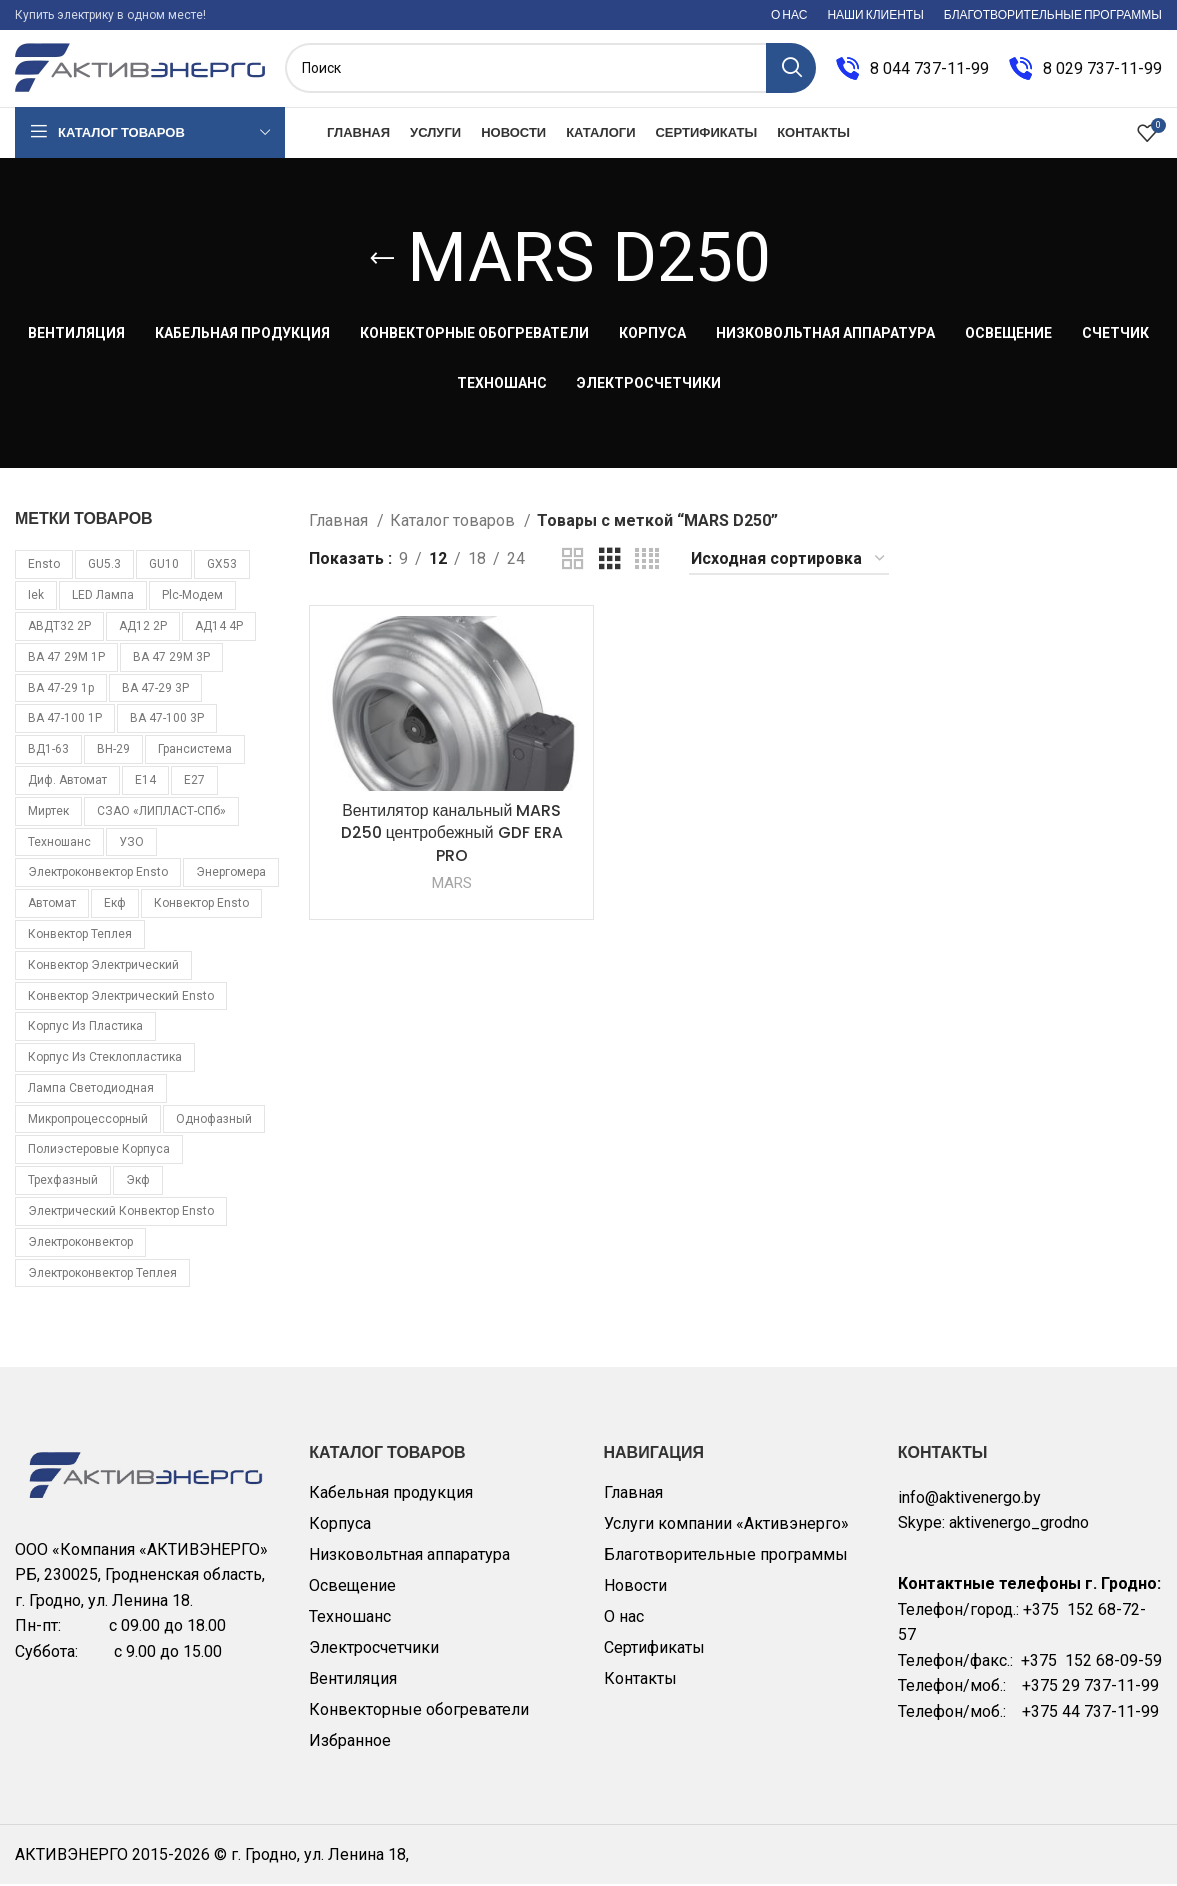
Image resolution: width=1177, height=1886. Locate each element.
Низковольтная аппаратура (409, 1556)
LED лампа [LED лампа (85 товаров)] (103, 597)
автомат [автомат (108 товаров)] (52, 905)
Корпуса (340, 1525)
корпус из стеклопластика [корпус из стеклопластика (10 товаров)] (105, 1059)
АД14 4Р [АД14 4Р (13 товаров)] (219, 628)
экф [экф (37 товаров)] (138, 1183)
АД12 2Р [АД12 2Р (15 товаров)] (143, 628)
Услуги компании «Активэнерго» (726, 1525)
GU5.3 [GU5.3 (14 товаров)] (104, 567)
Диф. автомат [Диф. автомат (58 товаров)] (67, 782)
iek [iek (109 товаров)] (36, 597)
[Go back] (382, 261)
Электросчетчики (374, 1649)
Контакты (640, 1680)
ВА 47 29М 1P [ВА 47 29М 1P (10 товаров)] (66, 659)
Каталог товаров (454, 522)
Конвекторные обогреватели (419, 1711)
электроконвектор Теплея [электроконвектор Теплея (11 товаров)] (102, 1275)
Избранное (350, 1742)
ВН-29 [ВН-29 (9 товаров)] (113, 751)
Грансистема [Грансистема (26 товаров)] (195, 751)
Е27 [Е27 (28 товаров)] (194, 782)
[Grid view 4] (647, 561)
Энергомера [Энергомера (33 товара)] (231, 875)
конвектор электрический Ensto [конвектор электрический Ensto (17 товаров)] (121, 998)
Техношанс (350, 1618)
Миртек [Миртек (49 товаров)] (48, 813)
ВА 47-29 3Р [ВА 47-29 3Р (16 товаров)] (155, 690)
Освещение (352, 1587)
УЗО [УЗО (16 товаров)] (131, 844)
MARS (452, 885)
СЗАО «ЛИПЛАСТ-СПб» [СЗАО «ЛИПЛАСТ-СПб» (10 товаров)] (161, 813)
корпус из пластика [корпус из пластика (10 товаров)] (85, 1029)
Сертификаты (654, 1649)
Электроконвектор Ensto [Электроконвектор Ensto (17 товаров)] (98, 875)
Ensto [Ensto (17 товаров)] (44, 567)
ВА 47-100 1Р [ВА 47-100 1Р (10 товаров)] (65, 721)
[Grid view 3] (610, 561)
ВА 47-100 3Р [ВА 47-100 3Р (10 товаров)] (167, 721)
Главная (340, 522)
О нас (624, 1618)
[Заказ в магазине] (789, 561)
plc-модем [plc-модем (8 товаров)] (192, 597)
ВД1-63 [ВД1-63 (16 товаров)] (48, 751)
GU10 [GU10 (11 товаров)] (164, 567)
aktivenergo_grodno (1019, 1525)
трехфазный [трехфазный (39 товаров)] (63, 1183)
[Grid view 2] (573, 561)
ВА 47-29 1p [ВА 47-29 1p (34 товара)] (61, 690)
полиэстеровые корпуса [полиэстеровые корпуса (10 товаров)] (99, 1152)
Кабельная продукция (391, 1494)
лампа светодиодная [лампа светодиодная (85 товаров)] (91, 1090)
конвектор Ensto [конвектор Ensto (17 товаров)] (201, 905)
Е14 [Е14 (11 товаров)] (145, 782)
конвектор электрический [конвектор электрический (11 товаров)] (103, 967)
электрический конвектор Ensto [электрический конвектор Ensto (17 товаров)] (121, 1213)
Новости (635, 1587)
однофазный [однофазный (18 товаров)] (214, 1121)
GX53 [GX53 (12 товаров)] (222, 567)
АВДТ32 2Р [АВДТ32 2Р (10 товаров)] (59, 628)
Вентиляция (353, 1680)
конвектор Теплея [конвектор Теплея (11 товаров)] (80, 936)
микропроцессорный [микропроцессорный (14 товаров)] (88, 1121)
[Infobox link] (912, 70)
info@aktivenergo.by (969, 1499)
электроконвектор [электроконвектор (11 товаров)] (80, 1244)
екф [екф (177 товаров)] (115, 905)
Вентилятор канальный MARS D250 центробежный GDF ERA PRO (452, 835)
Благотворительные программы (726, 1556)
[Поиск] (550, 70)
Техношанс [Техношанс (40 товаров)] (59, 844)
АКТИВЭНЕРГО (73, 1856)
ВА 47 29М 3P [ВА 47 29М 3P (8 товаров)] (171, 659)
